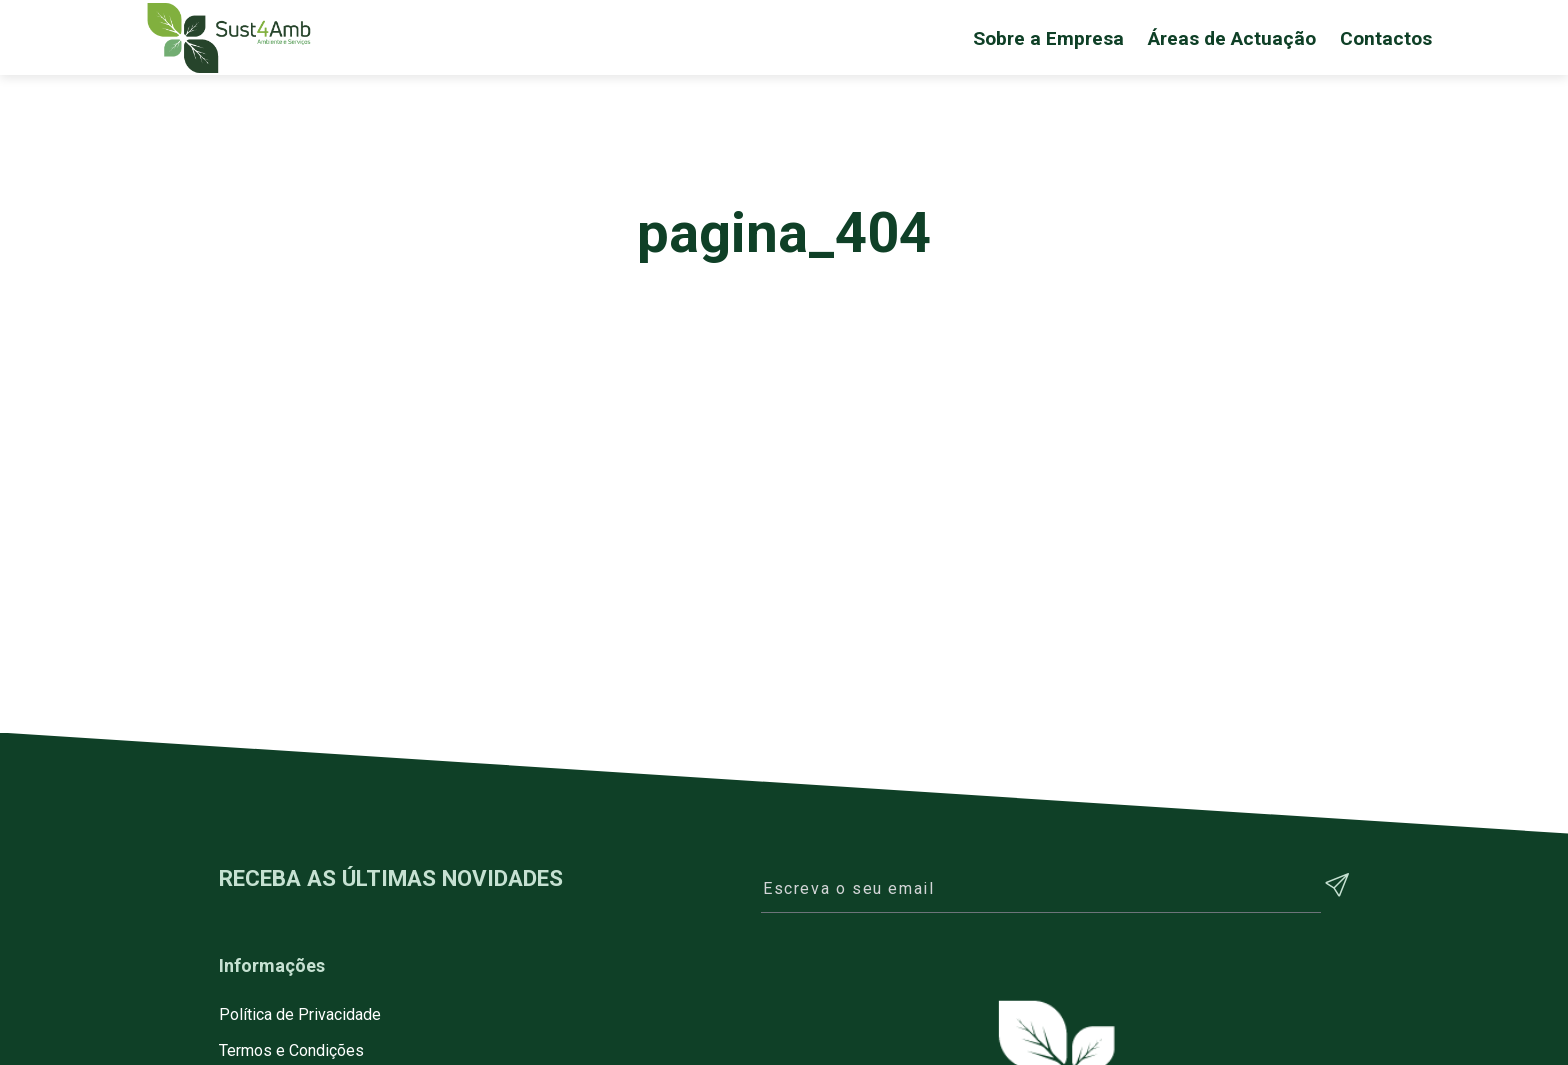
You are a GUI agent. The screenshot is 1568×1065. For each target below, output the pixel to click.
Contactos (1386, 38)
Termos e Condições (291, 1050)
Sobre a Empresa (1048, 38)
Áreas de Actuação (1232, 38)
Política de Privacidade (300, 1014)
